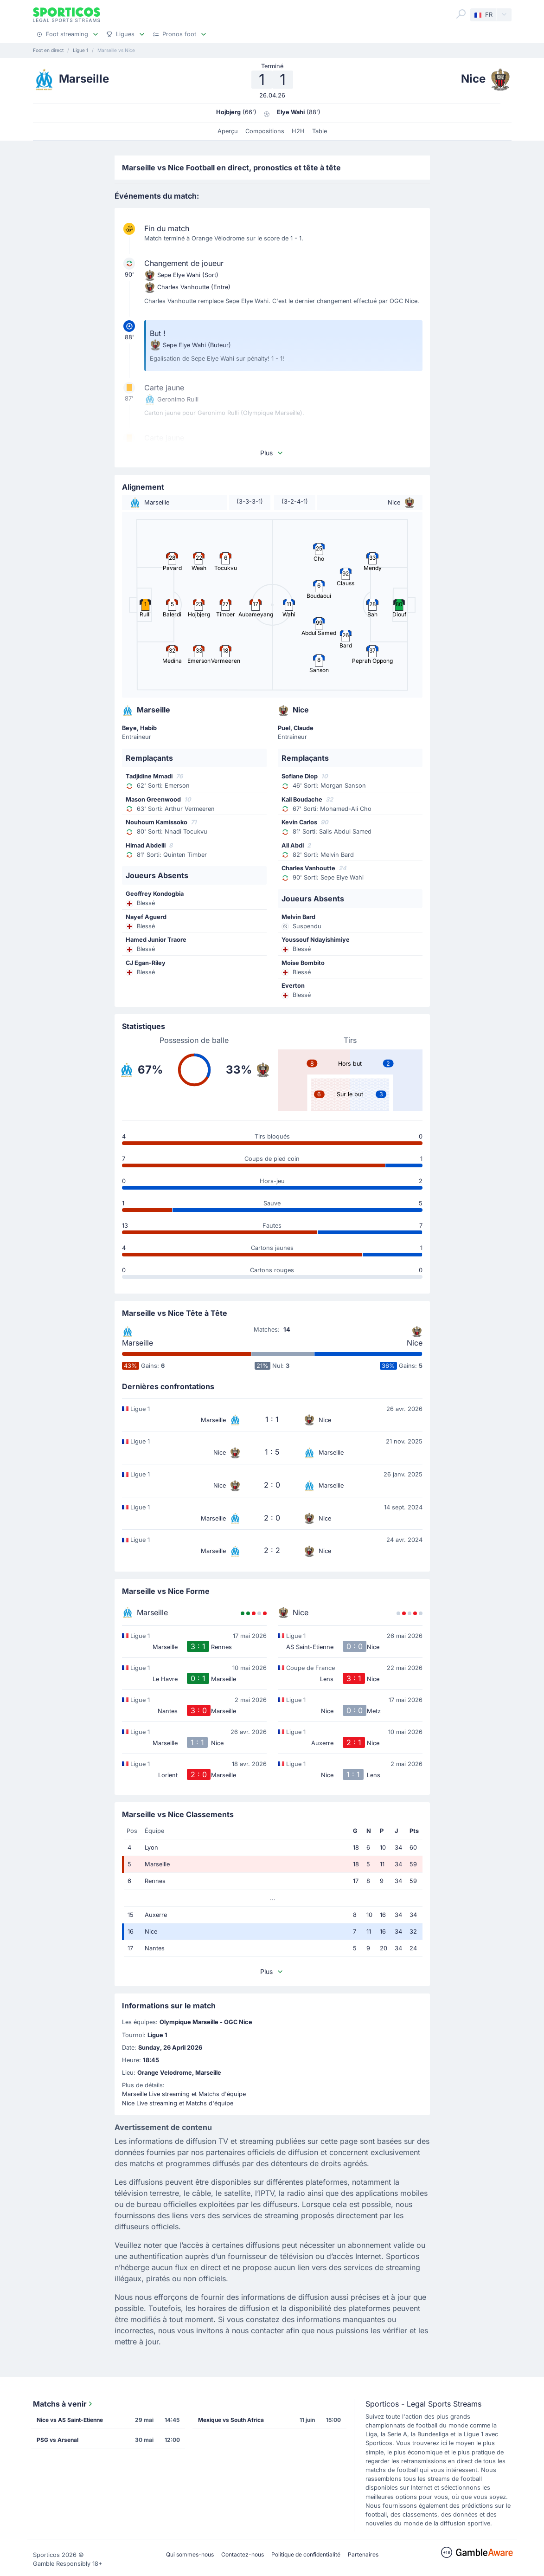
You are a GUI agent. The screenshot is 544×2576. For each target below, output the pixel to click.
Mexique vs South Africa (231, 2419)
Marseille (137, 1342)
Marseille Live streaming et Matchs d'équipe (184, 2094)
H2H (298, 131)
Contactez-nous (242, 2554)
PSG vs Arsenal (57, 2439)
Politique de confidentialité (305, 2554)
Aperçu (228, 131)
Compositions (264, 131)
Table (319, 131)
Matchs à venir (63, 2403)
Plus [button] (272, 453)
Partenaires (363, 2554)
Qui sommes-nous (190, 2554)
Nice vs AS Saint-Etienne (70, 2419)
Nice (414, 1342)
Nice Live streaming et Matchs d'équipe (177, 2103)
